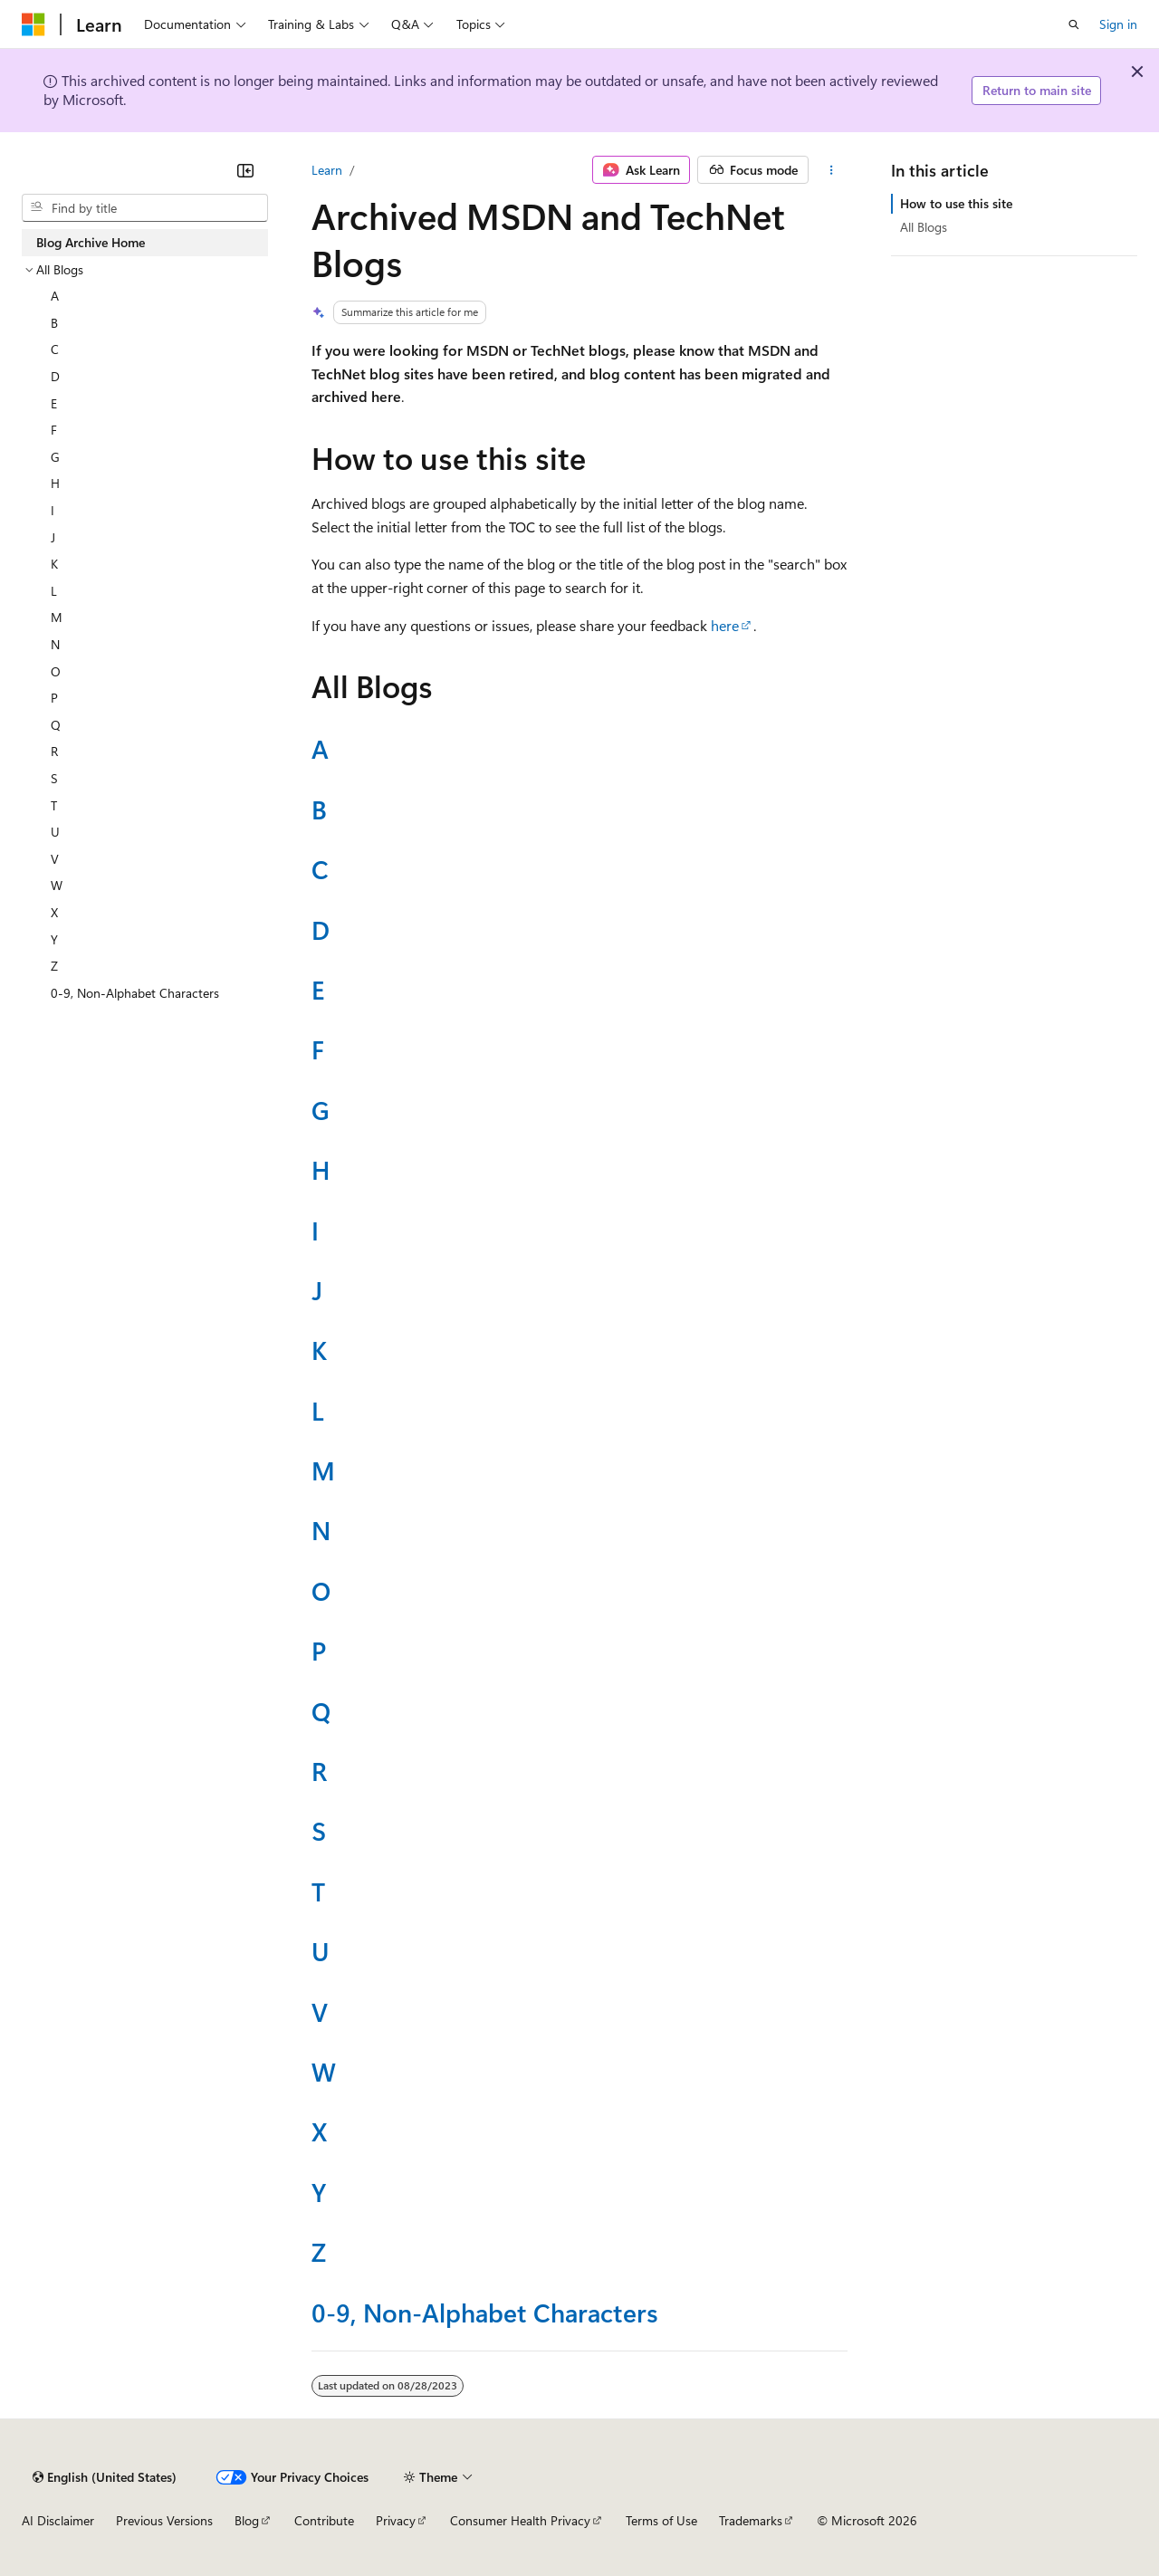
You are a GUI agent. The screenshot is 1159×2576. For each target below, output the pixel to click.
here (725, 625)
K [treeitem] (54, 563)
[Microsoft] (33, 24)
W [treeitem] (56, 885)
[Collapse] (245, 170)
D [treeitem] (55, 376)
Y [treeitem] (54, 939)
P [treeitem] (54, 697)
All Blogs (923, 226)
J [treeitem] (53, 537)
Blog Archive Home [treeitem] (90, 242)
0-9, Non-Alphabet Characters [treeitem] (135, 992)
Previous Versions (164, 2520)
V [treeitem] (55, 858)
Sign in (1118, 24)
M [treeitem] (56, 617)
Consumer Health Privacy (520, 2520)
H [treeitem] (55, 483)
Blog (247, 2520)
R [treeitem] (54, 751)
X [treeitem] (54, 912)
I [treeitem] (52, 510)
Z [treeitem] (54, 965)
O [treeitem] (56, 671)
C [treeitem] (55, 349)
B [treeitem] (54, 322)
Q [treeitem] (56, 724)
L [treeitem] (54, 590)
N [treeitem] (55, 644)
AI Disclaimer (58, 2520)
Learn (326, 169)
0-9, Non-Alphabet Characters (484, 2312)
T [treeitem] (54, 805)
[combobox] (145, 208)
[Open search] (1074, 24)
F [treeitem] (54, 429)
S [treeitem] (54, 778)
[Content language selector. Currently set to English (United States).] (104, 2477)
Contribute (324, 2520)
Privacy (396, 2520)
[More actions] (832, 170)
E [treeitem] (54, 403)
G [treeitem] (55, 456)
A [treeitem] (55, 295)
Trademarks (750, 2520)
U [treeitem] (55, 831)
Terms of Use (661, 2520)
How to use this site (956, 203)
